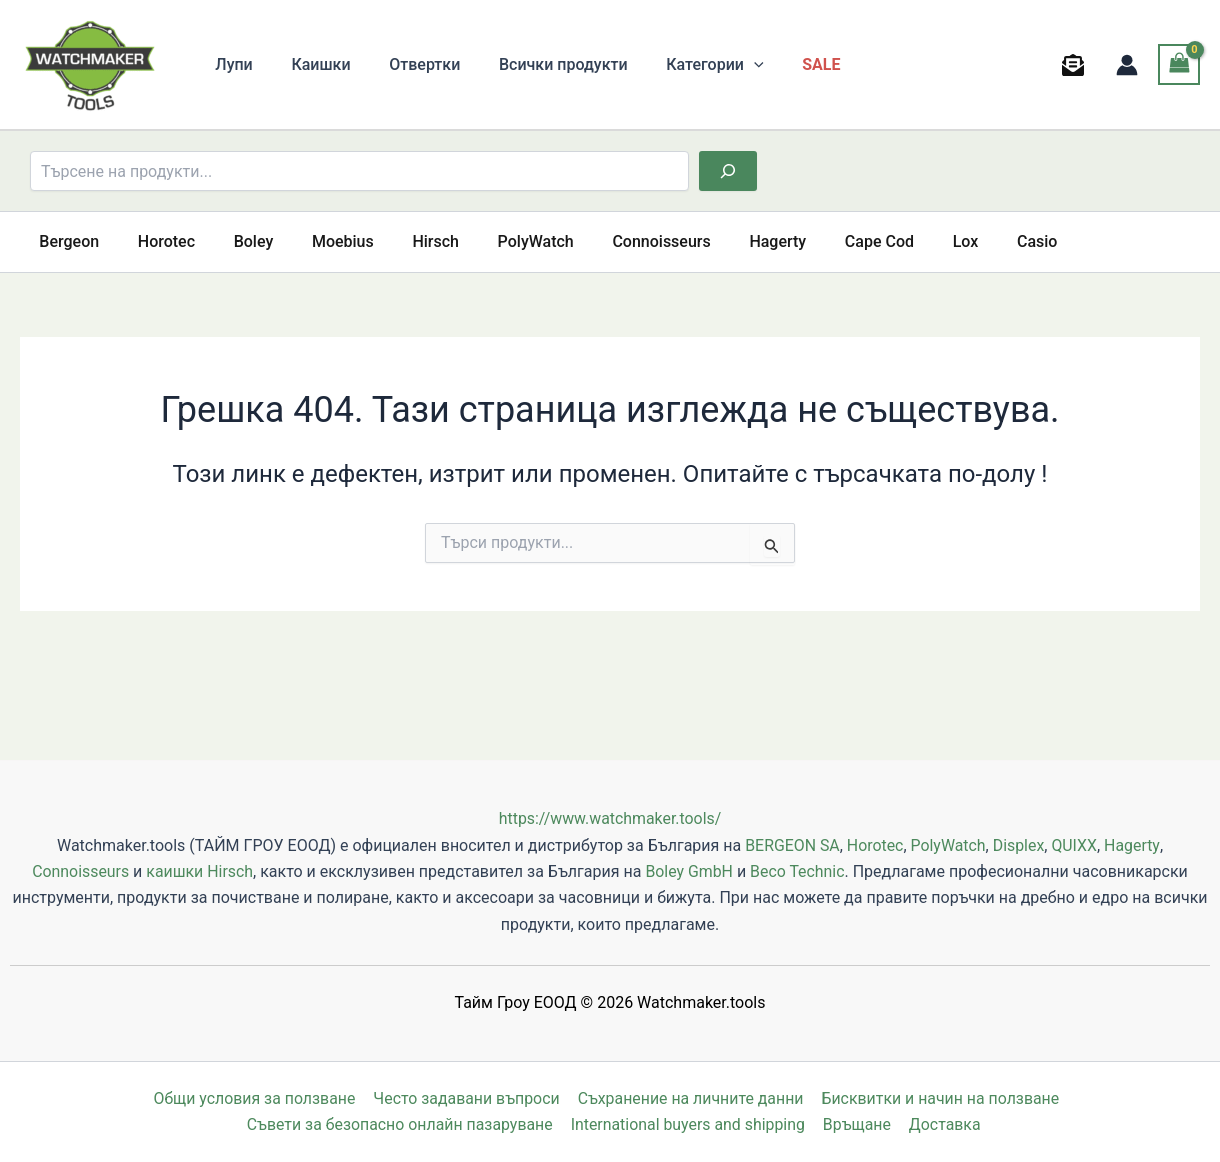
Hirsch (405, 241)
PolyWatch (499, 241)
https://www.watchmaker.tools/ (610, 818)
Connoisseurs (618, 241)
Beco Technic (798, 871)
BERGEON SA (791, 845)
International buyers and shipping (690, 1124)
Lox (902, 241)
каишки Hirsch (200, 871)
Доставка (944, 1124)
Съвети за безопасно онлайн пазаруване (401, 1124)
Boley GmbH (689, 871)
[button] (724, 65)
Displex (1019, 845)
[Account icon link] (1127, 65)
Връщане (858, 1124)
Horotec (156, 241)
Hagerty (727, 241)
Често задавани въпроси (466, 1098)
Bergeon (66, 241)
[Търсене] (728, 171)
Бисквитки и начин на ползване (940, 1098)
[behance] (1076, 65)
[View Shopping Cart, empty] (1179, 64)
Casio (967, 241)
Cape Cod (822, 241)
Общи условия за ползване (255, 1098)
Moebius (320, 241)
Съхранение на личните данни (690, 1098)
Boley (237, 241)
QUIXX (1076, 845)
